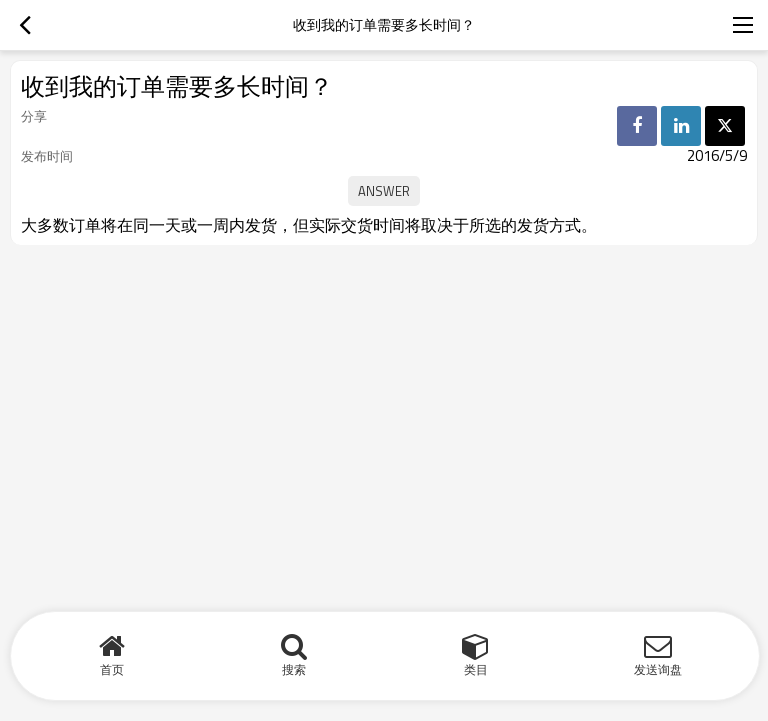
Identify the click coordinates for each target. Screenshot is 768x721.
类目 (476, 669)
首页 (112, 669)
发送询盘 (658, 669)
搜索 (294, 669)
